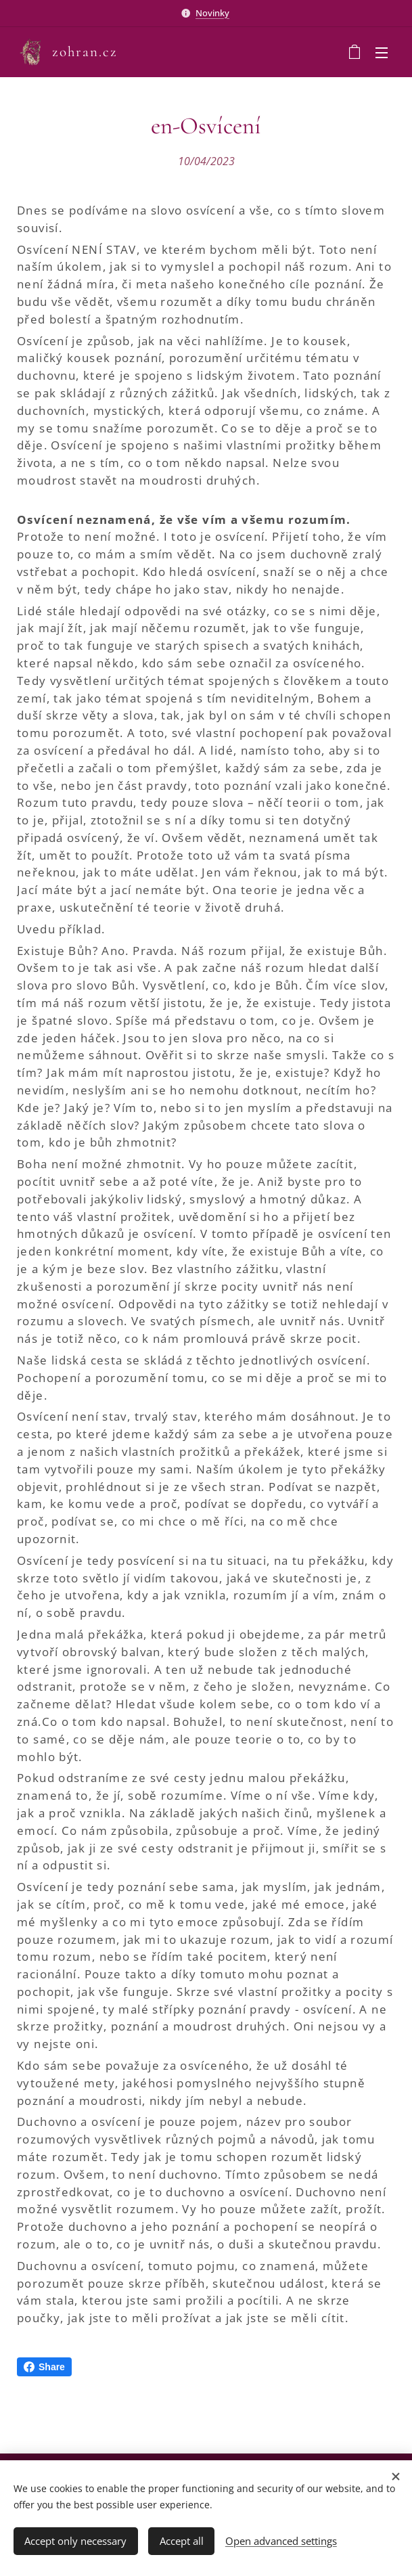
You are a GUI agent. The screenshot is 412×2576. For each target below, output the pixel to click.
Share (44, 2366)
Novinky (212, 13)
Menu (381, 52)
